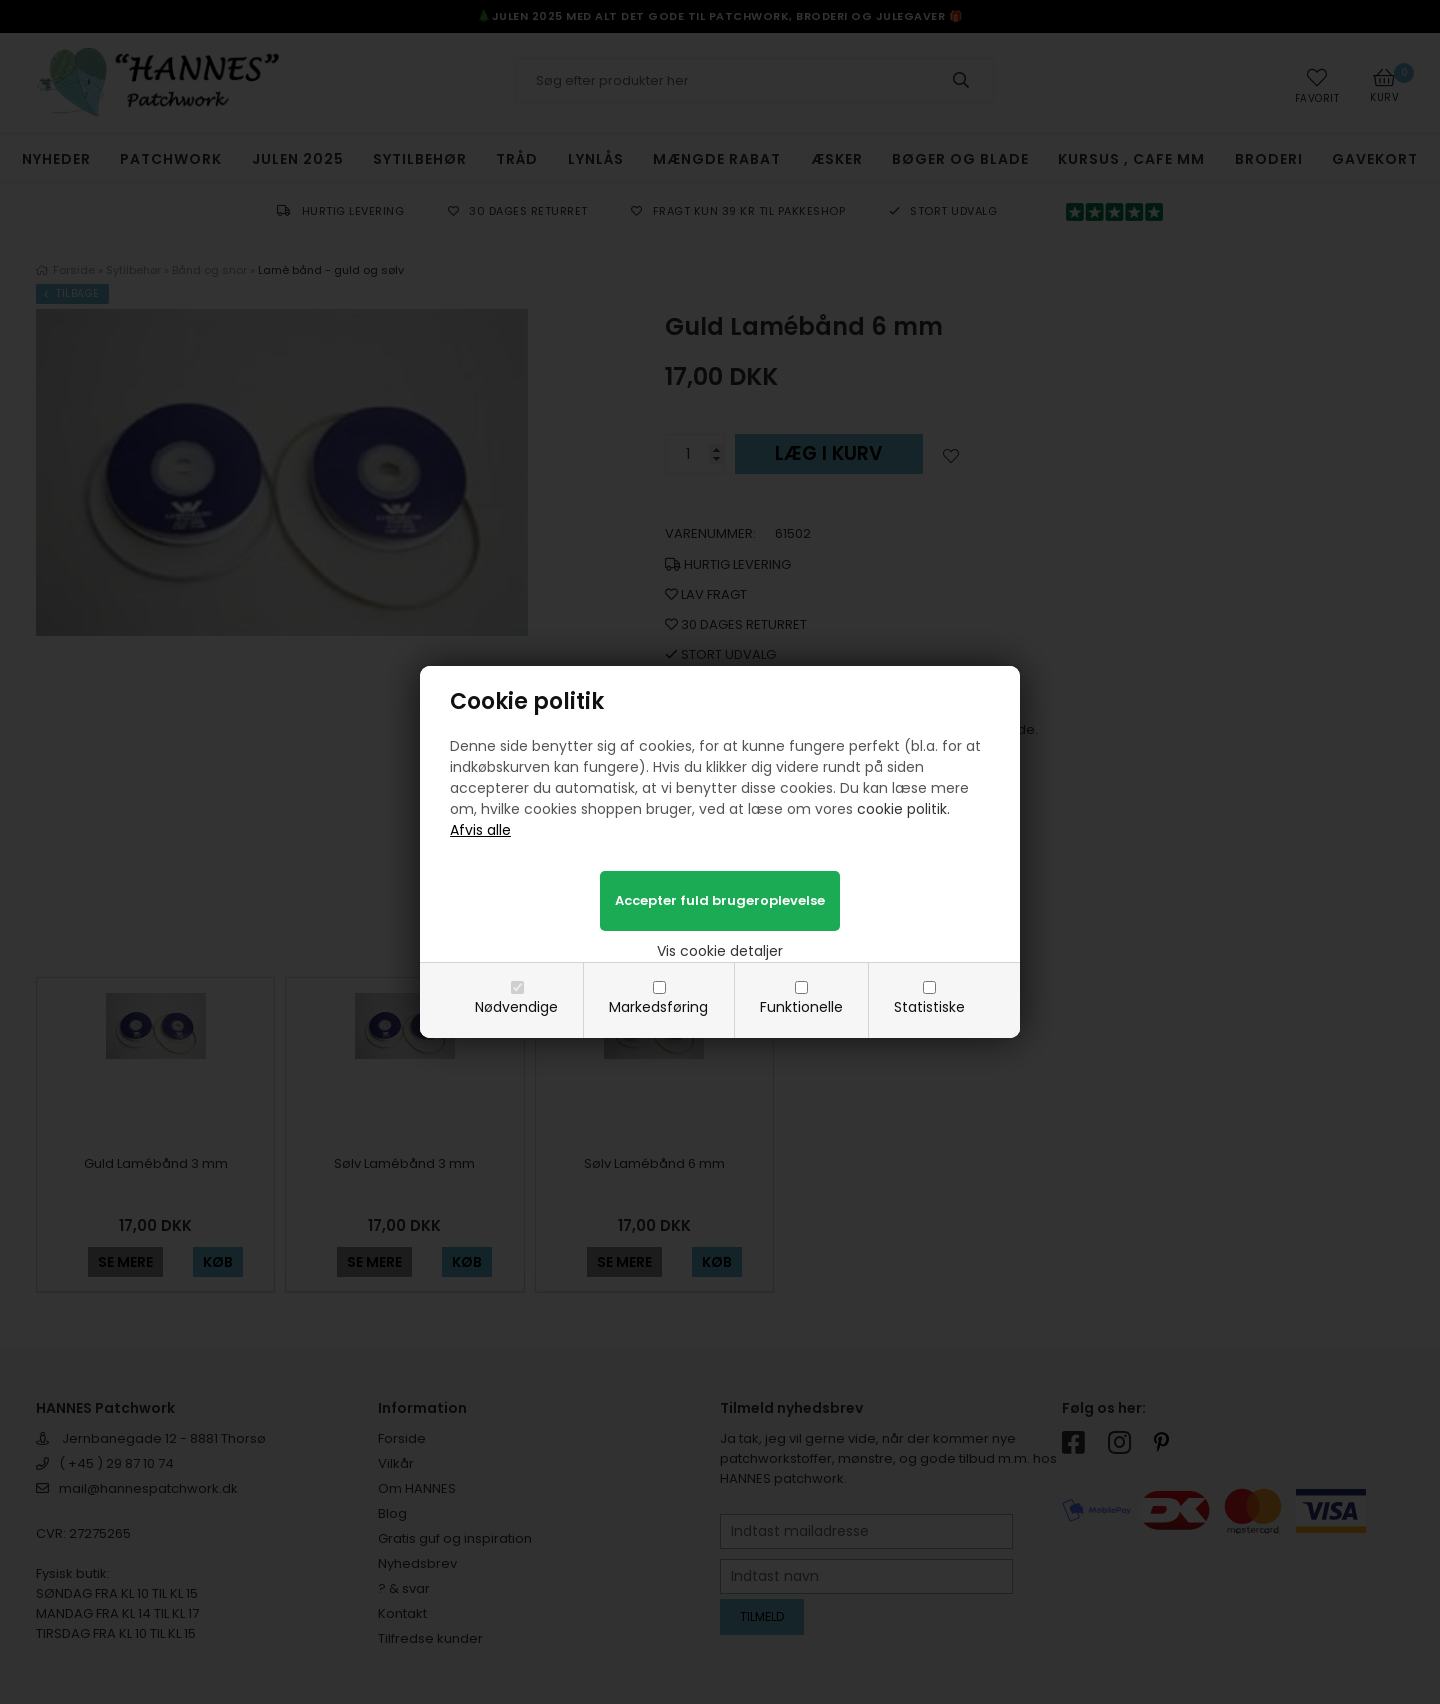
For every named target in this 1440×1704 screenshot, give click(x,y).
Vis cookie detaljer (720, 951)
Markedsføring (658, 1007)
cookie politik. (903, 809)
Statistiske (929, 1007)
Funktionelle (801, 1007)
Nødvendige (516, 1007)
